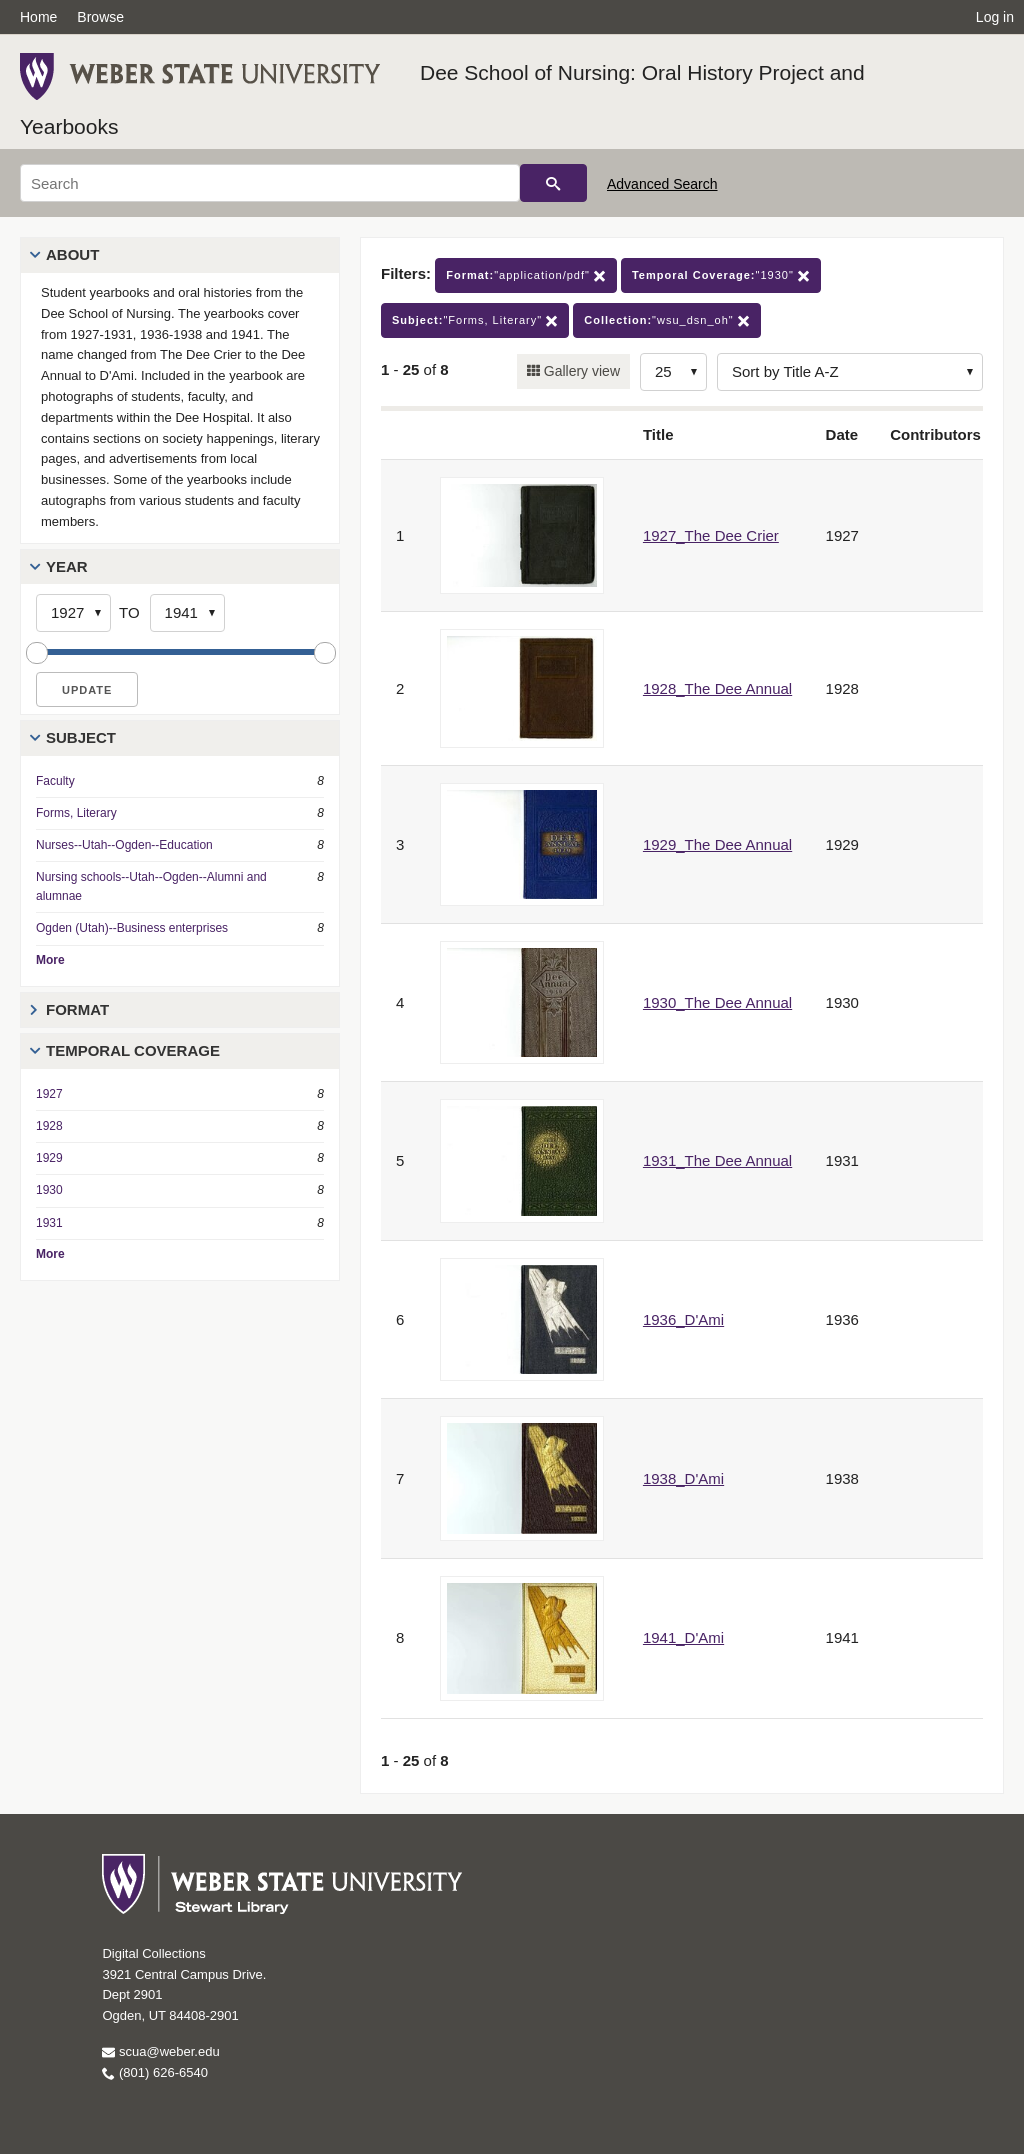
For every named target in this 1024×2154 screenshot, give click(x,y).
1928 (49, 1126)
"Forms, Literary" (475, 320)
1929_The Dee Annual (717, 844)
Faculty (55, 781)
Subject (81, 737)
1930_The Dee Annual (717, 1002)
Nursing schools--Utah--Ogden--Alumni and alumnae (151, 886)
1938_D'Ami (683, 1478)
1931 (49, 1223)
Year (67, 566)
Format (77, 1009)
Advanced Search (662, 184)
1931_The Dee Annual (717, 1160)
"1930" (721, 275)
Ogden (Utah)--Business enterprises (132, 928)
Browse (100, 17)
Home (38, 17)
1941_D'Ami (683, 1637)
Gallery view (580, 371)
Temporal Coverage (133, 1050)
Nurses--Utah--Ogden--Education (124, 845)
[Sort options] (850, 372)
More (50, 960)
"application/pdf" (526, 275)
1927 (49, 1094)
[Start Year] (73, 613)
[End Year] (187, 613)
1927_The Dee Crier (711, 535)
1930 (49, 1190)
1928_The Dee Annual (717, 688)
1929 (49, 1158)
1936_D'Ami (683, 1319)
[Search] (270, 183)
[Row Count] (673, 372)
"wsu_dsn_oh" (666, 320)
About (72, 254)
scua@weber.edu (160, 2051)
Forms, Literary (76, 813)
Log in (995, 17)
